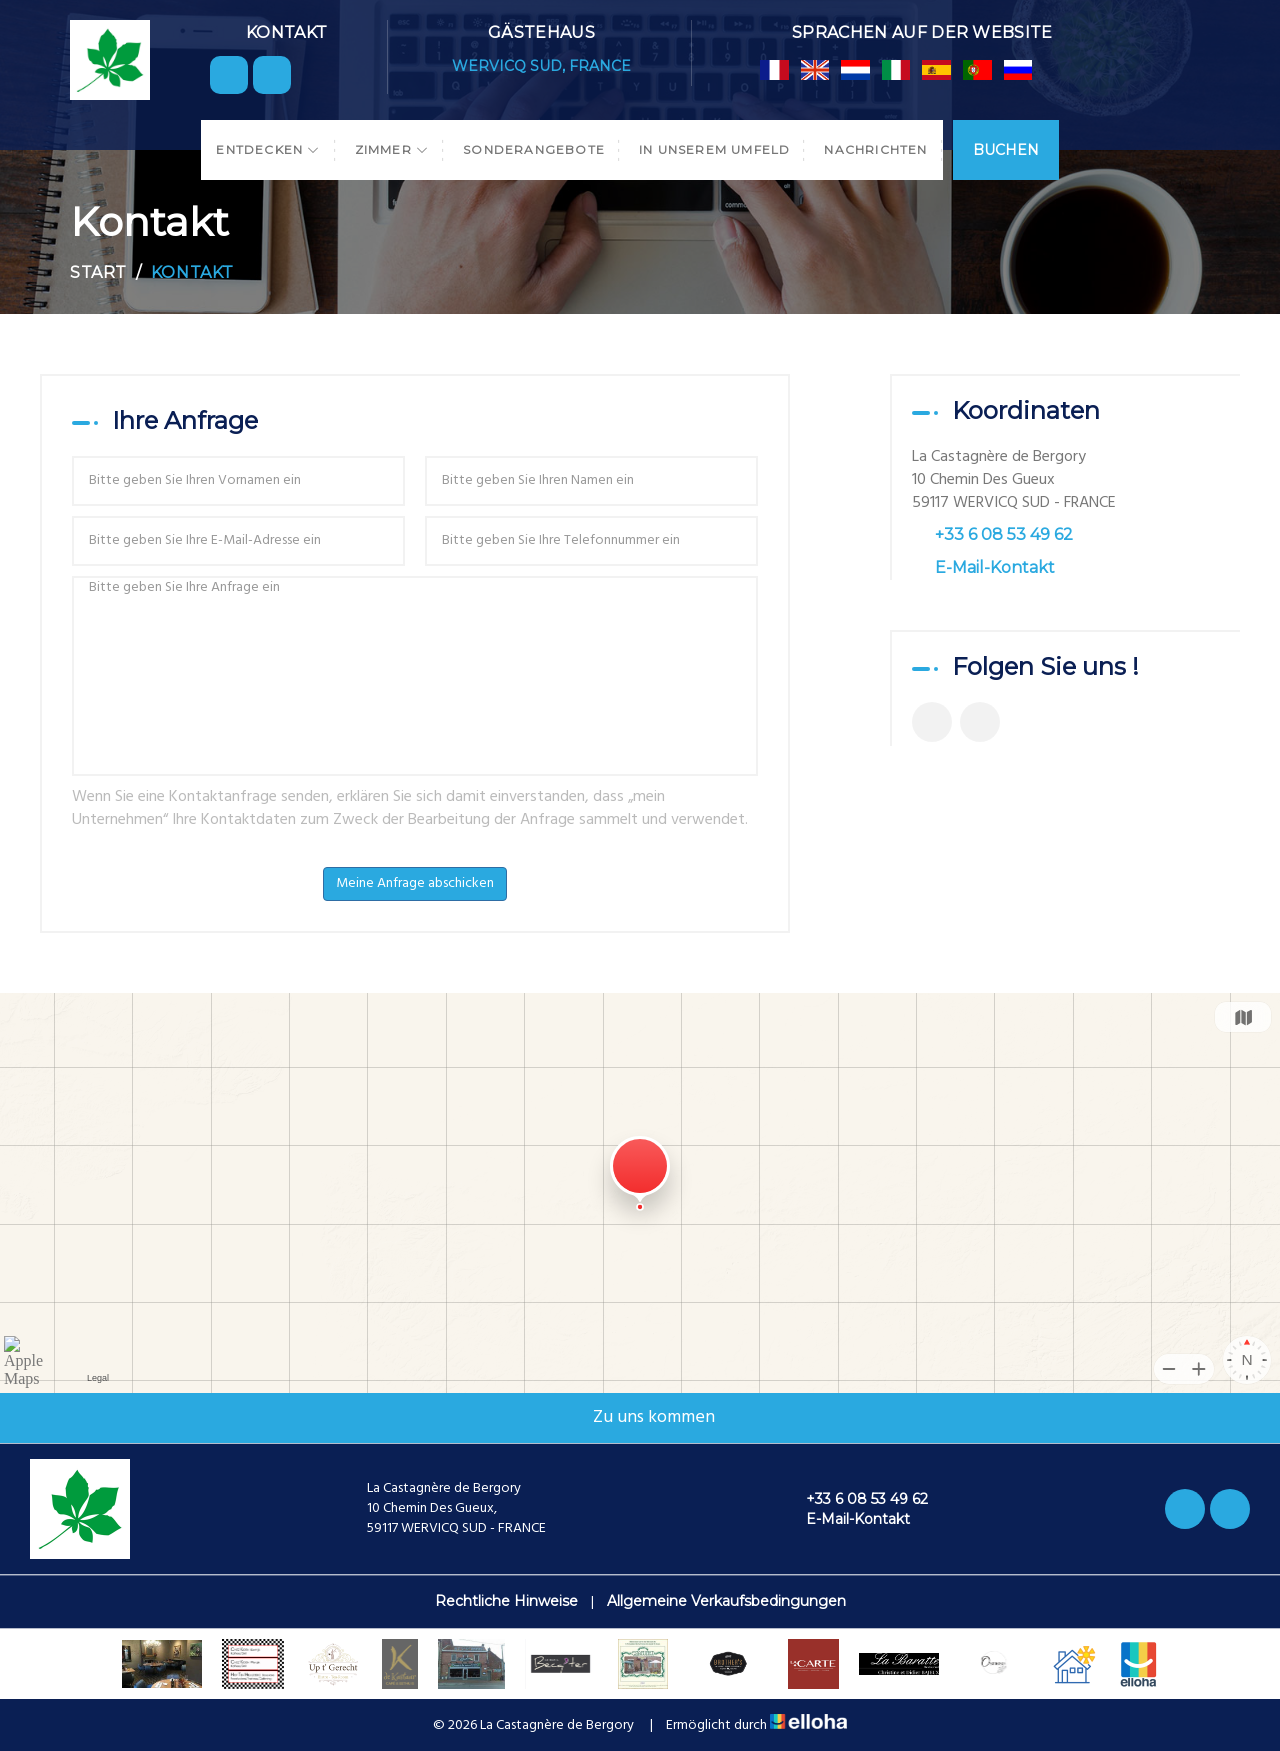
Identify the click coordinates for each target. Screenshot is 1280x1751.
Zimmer (392, 149)
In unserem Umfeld (714, 149)
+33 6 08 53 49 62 (855, 1499)
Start (98, 272)
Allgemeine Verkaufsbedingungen (726, 1601)
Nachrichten (875, 149)
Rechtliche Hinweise (506, 1601)
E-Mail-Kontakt (995, 567)
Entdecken (268, 149)
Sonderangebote (534, 149)
